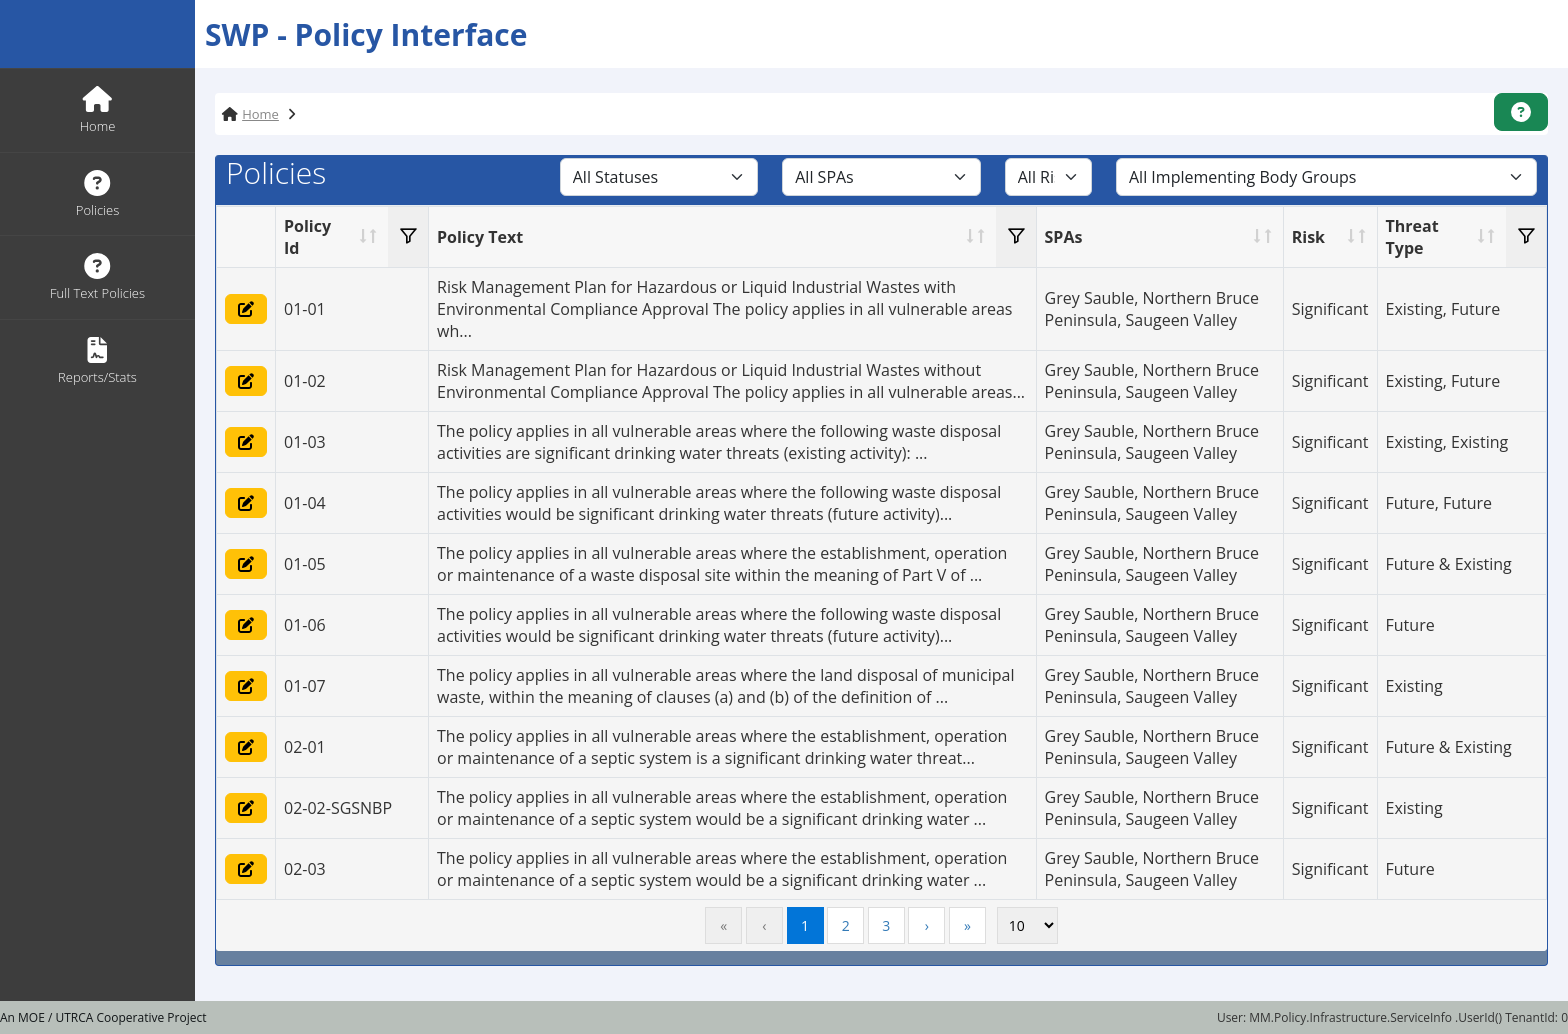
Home (260, 114)
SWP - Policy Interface (366, 34)
